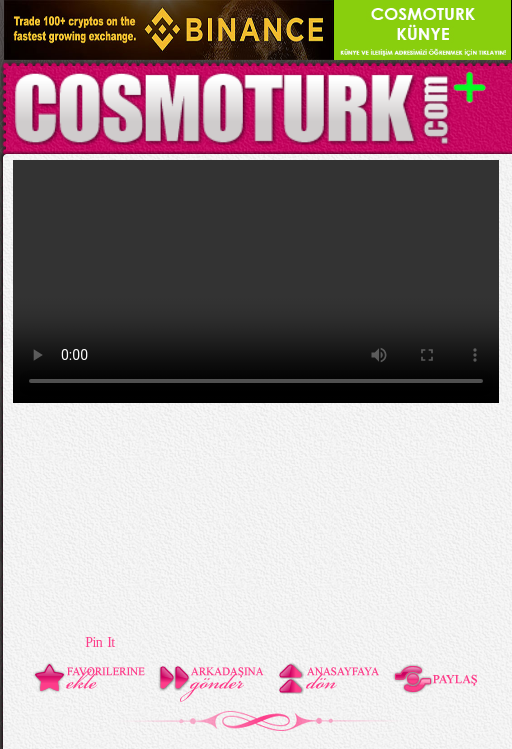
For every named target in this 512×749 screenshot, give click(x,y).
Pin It (99, 642)
